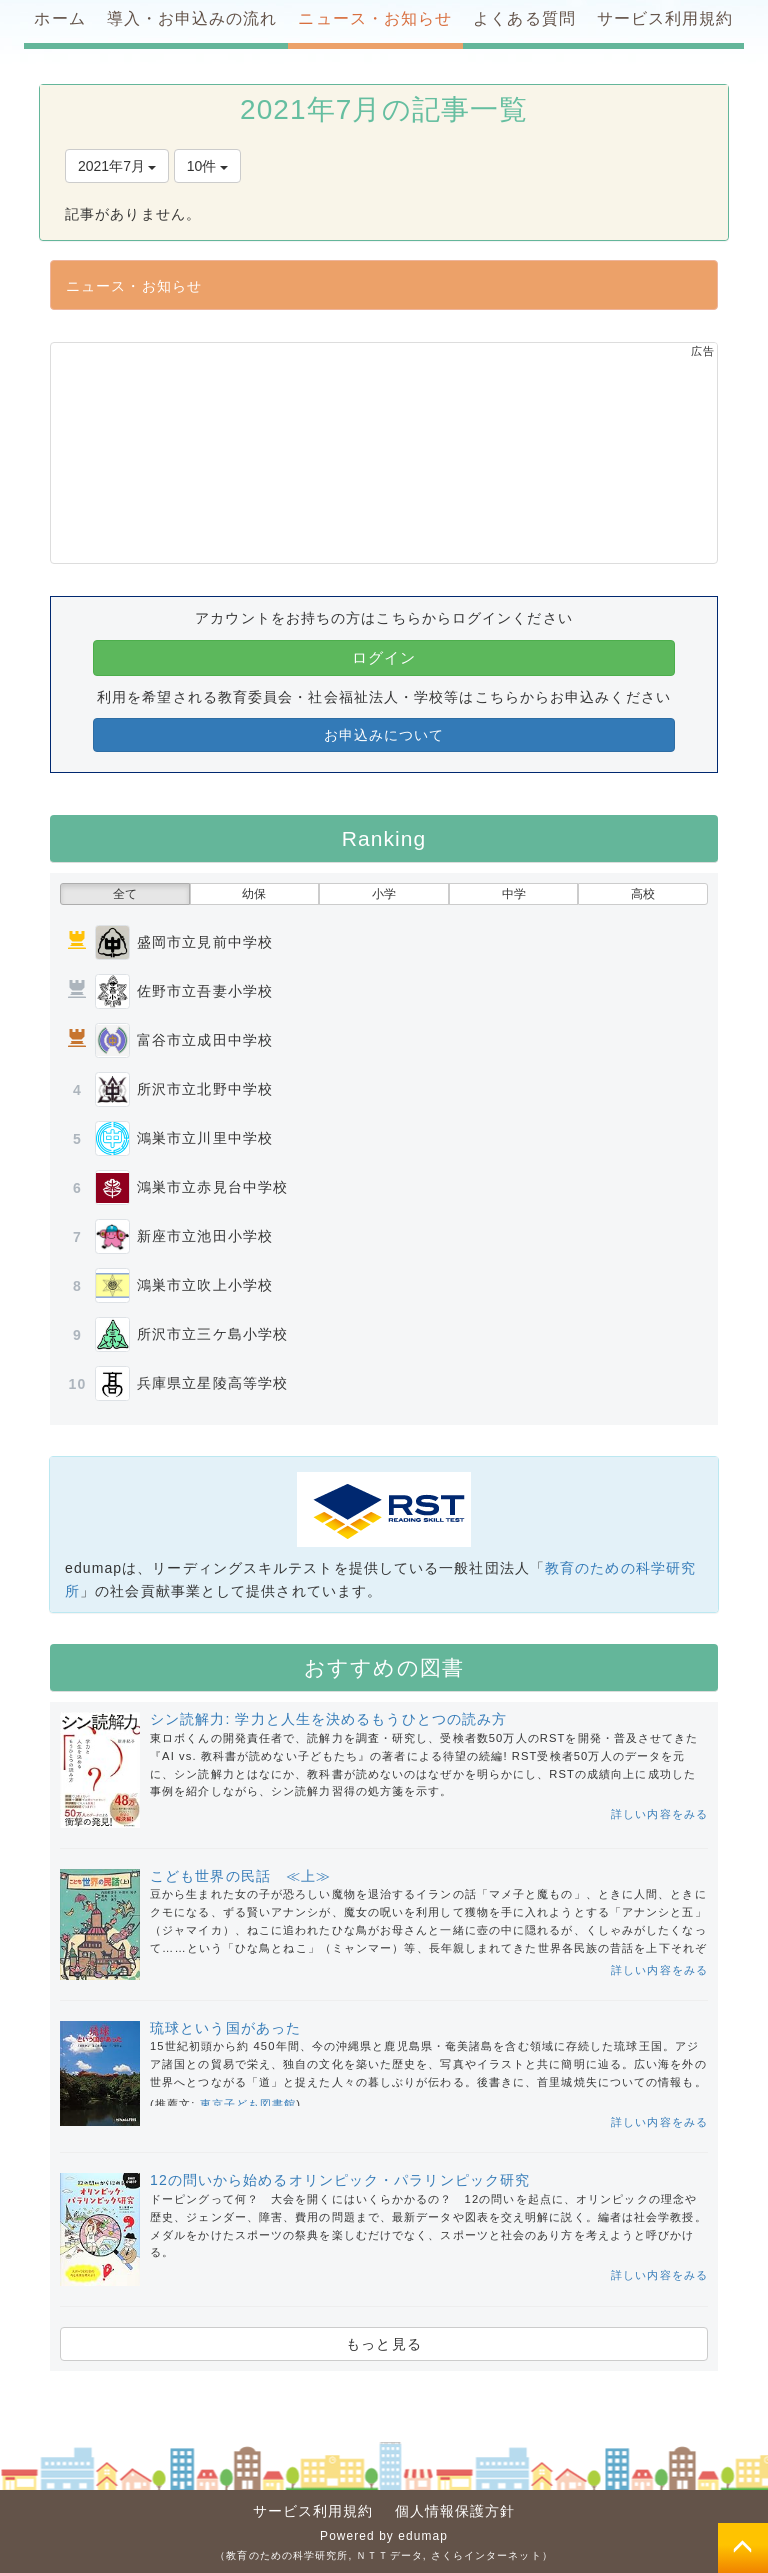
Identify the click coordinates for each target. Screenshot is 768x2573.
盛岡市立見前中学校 (205, 942)
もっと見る (384, 2344)
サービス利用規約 (313, 2511)
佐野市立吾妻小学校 (205, 991)
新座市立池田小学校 (205, 1236)
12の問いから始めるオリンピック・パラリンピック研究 (340, 2180)
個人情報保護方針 (455, 2511)
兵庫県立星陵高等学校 (212, 1383)
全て (125, 894)
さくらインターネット (486, 2555)
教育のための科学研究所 (287, 2555)
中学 (514, 894)
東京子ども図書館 (248, 2104)
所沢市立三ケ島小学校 (212, 1334)
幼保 (254, 894)
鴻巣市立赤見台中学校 (212, 1187)
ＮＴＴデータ (389, 2555)
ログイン (384, 657)
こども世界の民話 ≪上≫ (240, 1876)
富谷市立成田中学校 (205, 1040)
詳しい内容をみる (659, 1814)
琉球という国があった (225, 2028)
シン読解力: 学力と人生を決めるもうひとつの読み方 (328, 1719)
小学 (384, 894)
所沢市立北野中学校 (205, 1089)
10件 (207, 166)
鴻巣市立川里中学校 (205, 1138)
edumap (423, 2536)
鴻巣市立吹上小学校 (205, 1285)
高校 (643, 894)
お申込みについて (384, 735)
